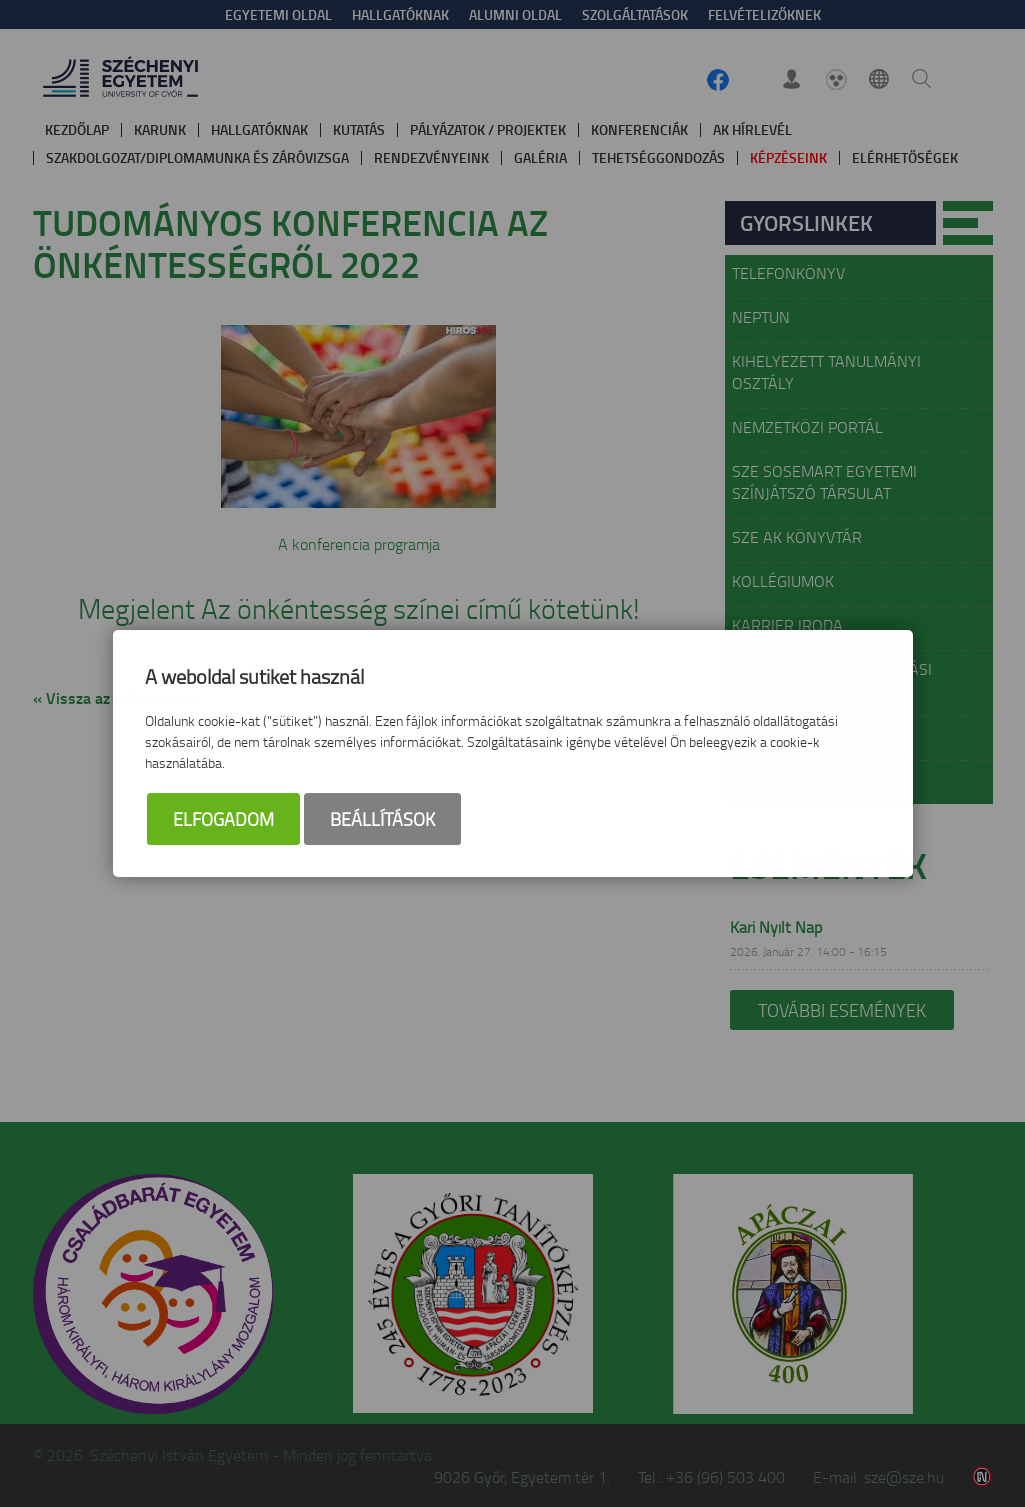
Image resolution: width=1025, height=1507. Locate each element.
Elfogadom (223, 820)
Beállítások (382, 820)
